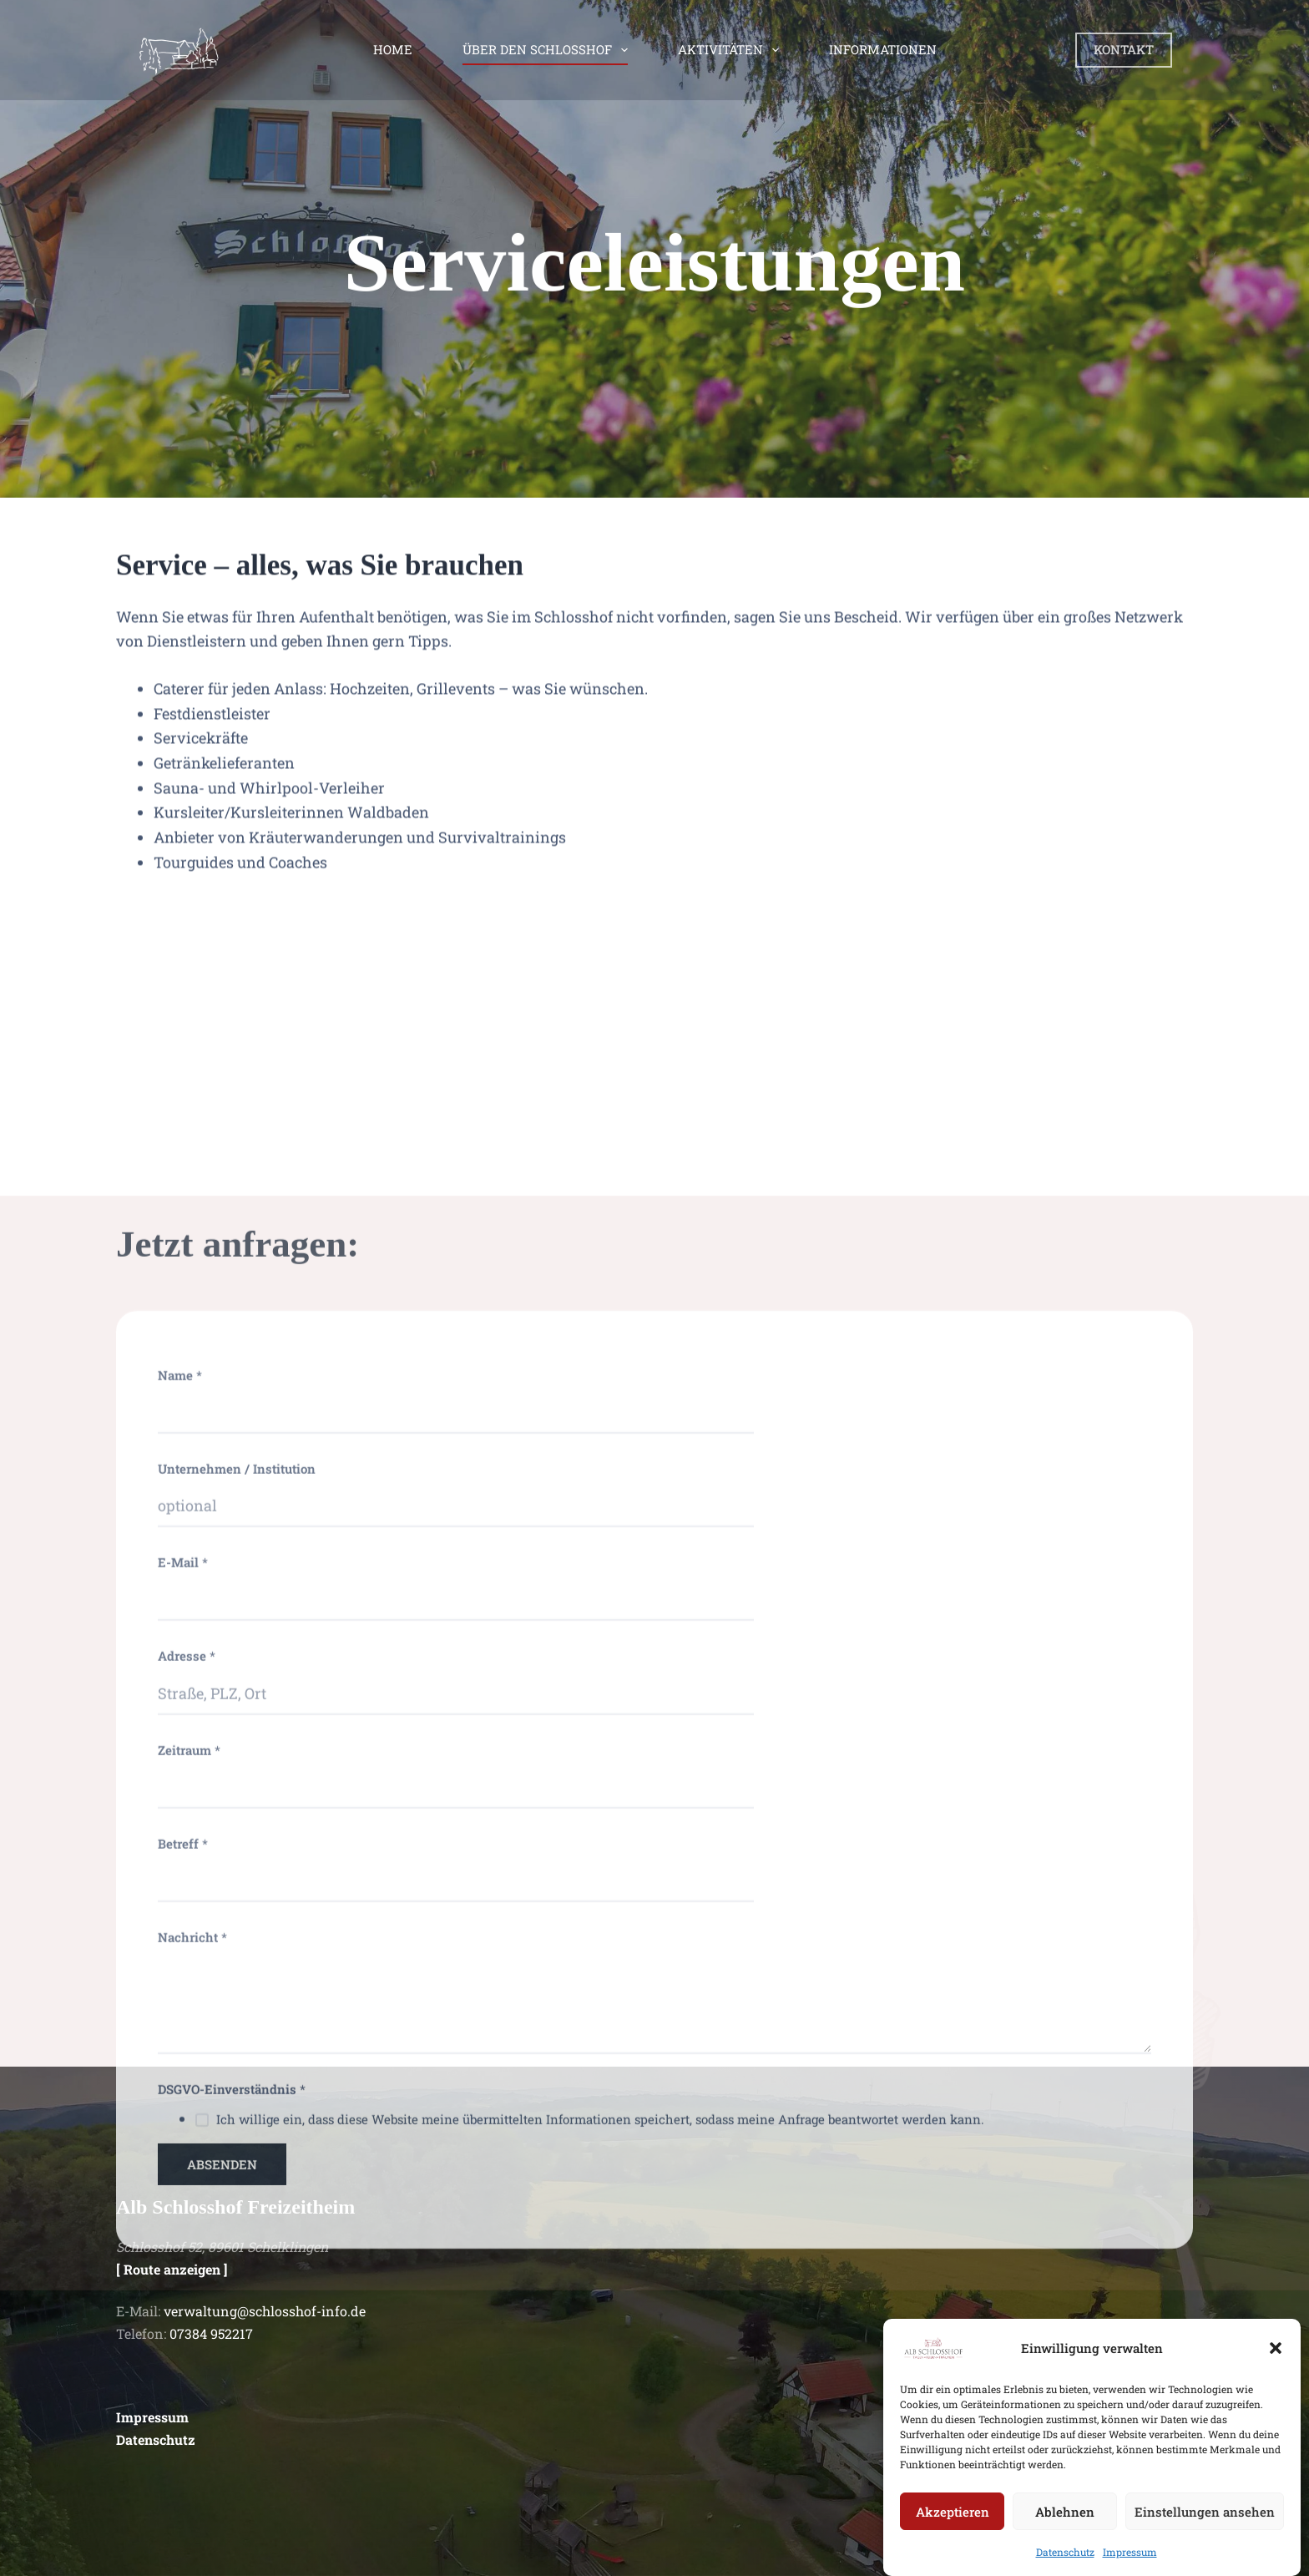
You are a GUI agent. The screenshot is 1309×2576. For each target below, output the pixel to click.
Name (180, 1955)
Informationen (883, 49)
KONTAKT (1124, 49)
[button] (1275, 2369)
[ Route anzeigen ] (172, 2269)
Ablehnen (1064, 2532)
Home (392, 49)
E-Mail (183, 2143)
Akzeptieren (952, 2532)
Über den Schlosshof (548, 50)
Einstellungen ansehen (1205, 2532)
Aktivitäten (732, 50)
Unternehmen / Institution (237, 2049)
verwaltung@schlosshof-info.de (265, 2311)
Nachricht (192, 2518)
